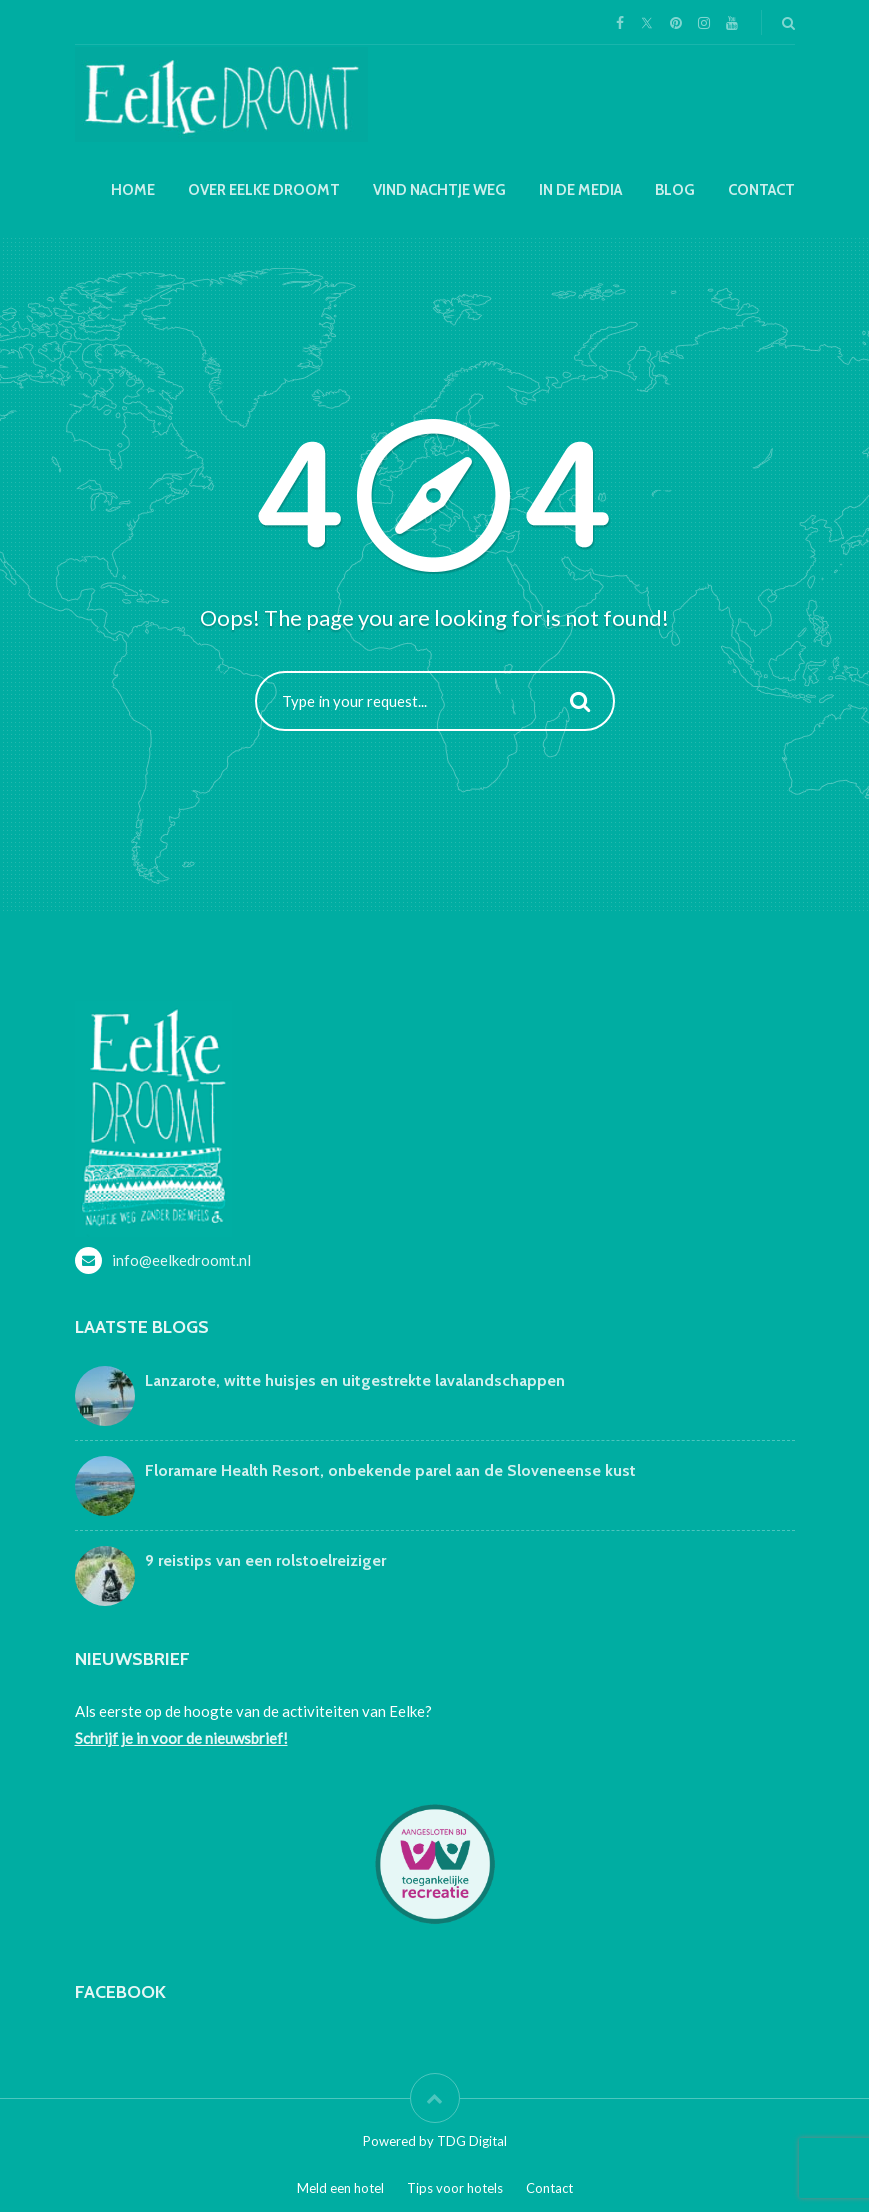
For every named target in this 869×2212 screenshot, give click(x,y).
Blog (675, 190)
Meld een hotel (340, 2188)
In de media (580, 190)
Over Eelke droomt (264, 190)
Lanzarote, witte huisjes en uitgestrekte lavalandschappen (355, 1380)
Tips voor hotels (455, 2188)
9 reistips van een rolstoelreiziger (265, 1560)
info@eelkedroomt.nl (181, 1260)
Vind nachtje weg (439, 190)
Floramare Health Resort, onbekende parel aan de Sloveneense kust (390, 1470)
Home (133, 190)
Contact (761, 190)
